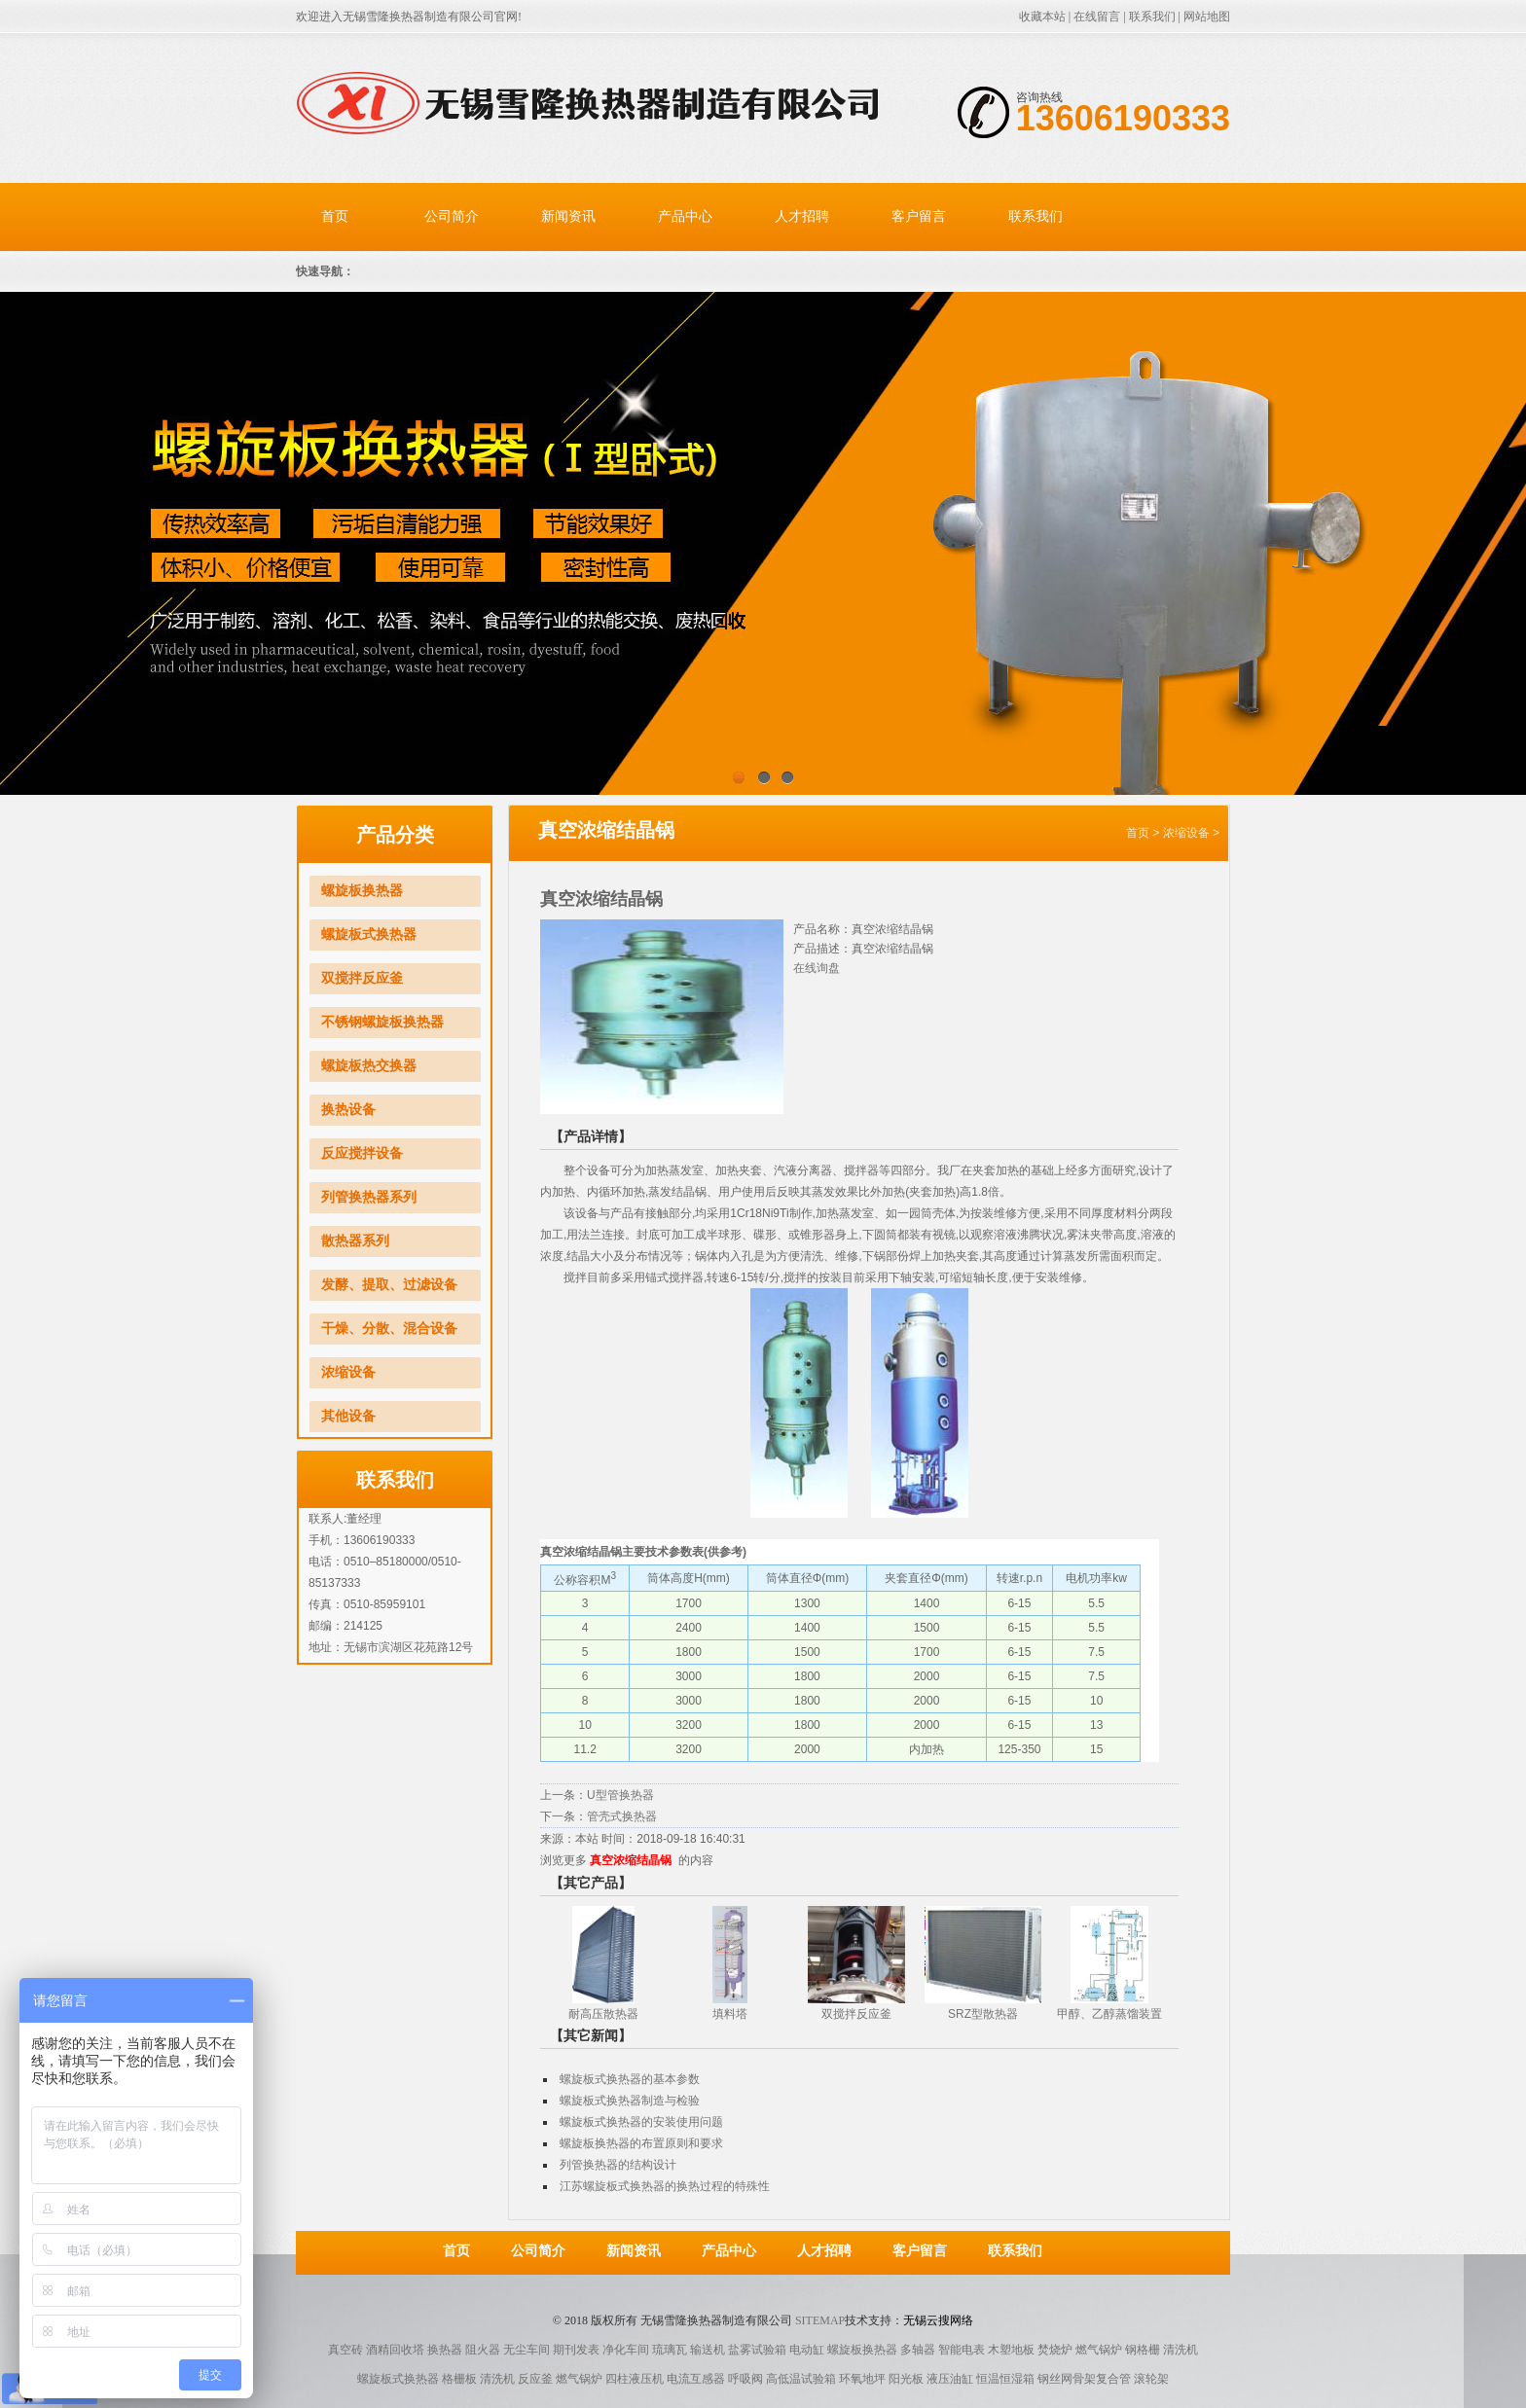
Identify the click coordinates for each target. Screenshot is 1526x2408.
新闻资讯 (568, 216)
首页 (334, 216)
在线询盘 (816, 968)
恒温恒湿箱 (1005, 2379)
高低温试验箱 (801, 2379)
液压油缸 (949, 2379)
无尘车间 (526, 2349)
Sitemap (820, 2320)
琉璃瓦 (669, 2349)
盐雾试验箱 (757, 2349)
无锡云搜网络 (938, 2320)
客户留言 (918, 216)
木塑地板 (1011, 2349)
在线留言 (1096, 16)
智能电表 (961, 2349)
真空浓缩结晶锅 (631, 1860)
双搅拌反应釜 (362, 978)
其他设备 (348, 1416)
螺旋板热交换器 (369, 1066)
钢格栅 (1142, 2349)
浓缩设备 (348, 1372)
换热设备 (348, 1109)
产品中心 (685, 216)
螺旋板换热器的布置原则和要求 (641, 2143)
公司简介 (451, 216)
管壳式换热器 (622, 1816)
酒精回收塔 (395, 2349)
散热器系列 (355, 1241)
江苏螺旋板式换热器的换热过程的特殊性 (665, 2186)
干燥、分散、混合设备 (389, 1328)
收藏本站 (1042, 16)
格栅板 (459, 2379)
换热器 (444, 2349)
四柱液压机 (634, 2379)
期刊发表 (576, 2349)
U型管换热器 (620, 1795)
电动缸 (806, 2349)
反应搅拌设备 (362, 1153)
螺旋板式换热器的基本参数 (630, 2079)
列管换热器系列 (369, 1197)
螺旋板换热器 (362, 890)
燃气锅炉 (1098, 2349)
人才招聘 (802, 216)
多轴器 (917, 2349)
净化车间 (625, 2349)
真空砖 (345, 2349)
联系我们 (1152, 16)
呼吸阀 (745, 2379)
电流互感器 (696, 2379)
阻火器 (482, 2349)
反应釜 (535, 2379)
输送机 (707, 2349)
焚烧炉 (1054, 2349)
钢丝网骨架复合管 (1084, 2379)
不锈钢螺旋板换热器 (382, 1022)
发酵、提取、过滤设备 (389, 1284)
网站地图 (1206, 16)
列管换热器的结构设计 (618, 2165)
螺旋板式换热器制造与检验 (630, 2100)
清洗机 (1180, 2349)
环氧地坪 (862, 2379)
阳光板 (906, 2379)
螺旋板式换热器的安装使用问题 (641, 2122)
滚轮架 (1151, 2379)
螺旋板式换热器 (369, 934)
